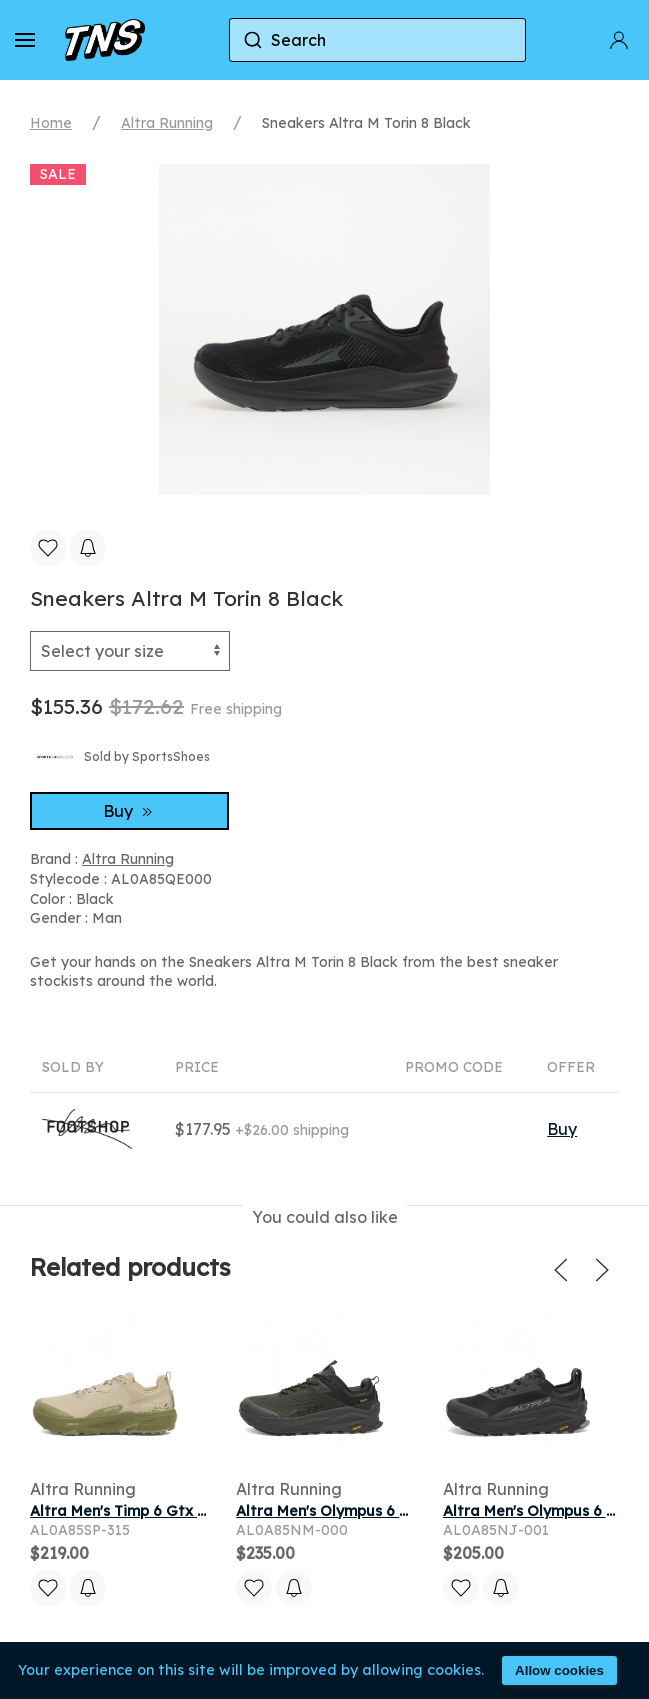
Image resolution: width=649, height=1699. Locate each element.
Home (51, 123)
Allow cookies (559, 1670)
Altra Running (167, 123)
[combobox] (377, 40)
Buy (130, 811)
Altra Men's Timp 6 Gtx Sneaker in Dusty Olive (194, 1511)
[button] (25, 40)
